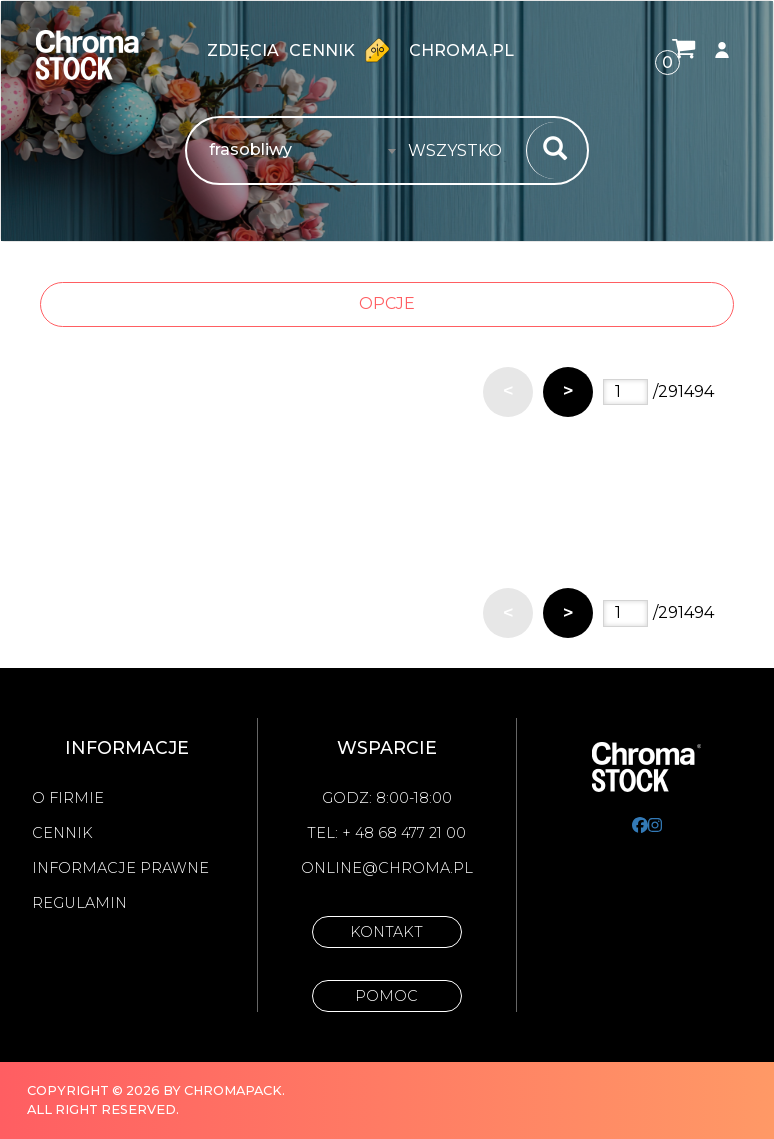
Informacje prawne (120, 868)
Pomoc (386, 996)
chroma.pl (461, 50)
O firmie (68, 798)
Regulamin (79, 903)
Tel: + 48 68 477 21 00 (386, 833)
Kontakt (386, 932)
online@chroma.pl (387, 868)
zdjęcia (243, 50)
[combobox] (461, 151)
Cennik (344, 50)
